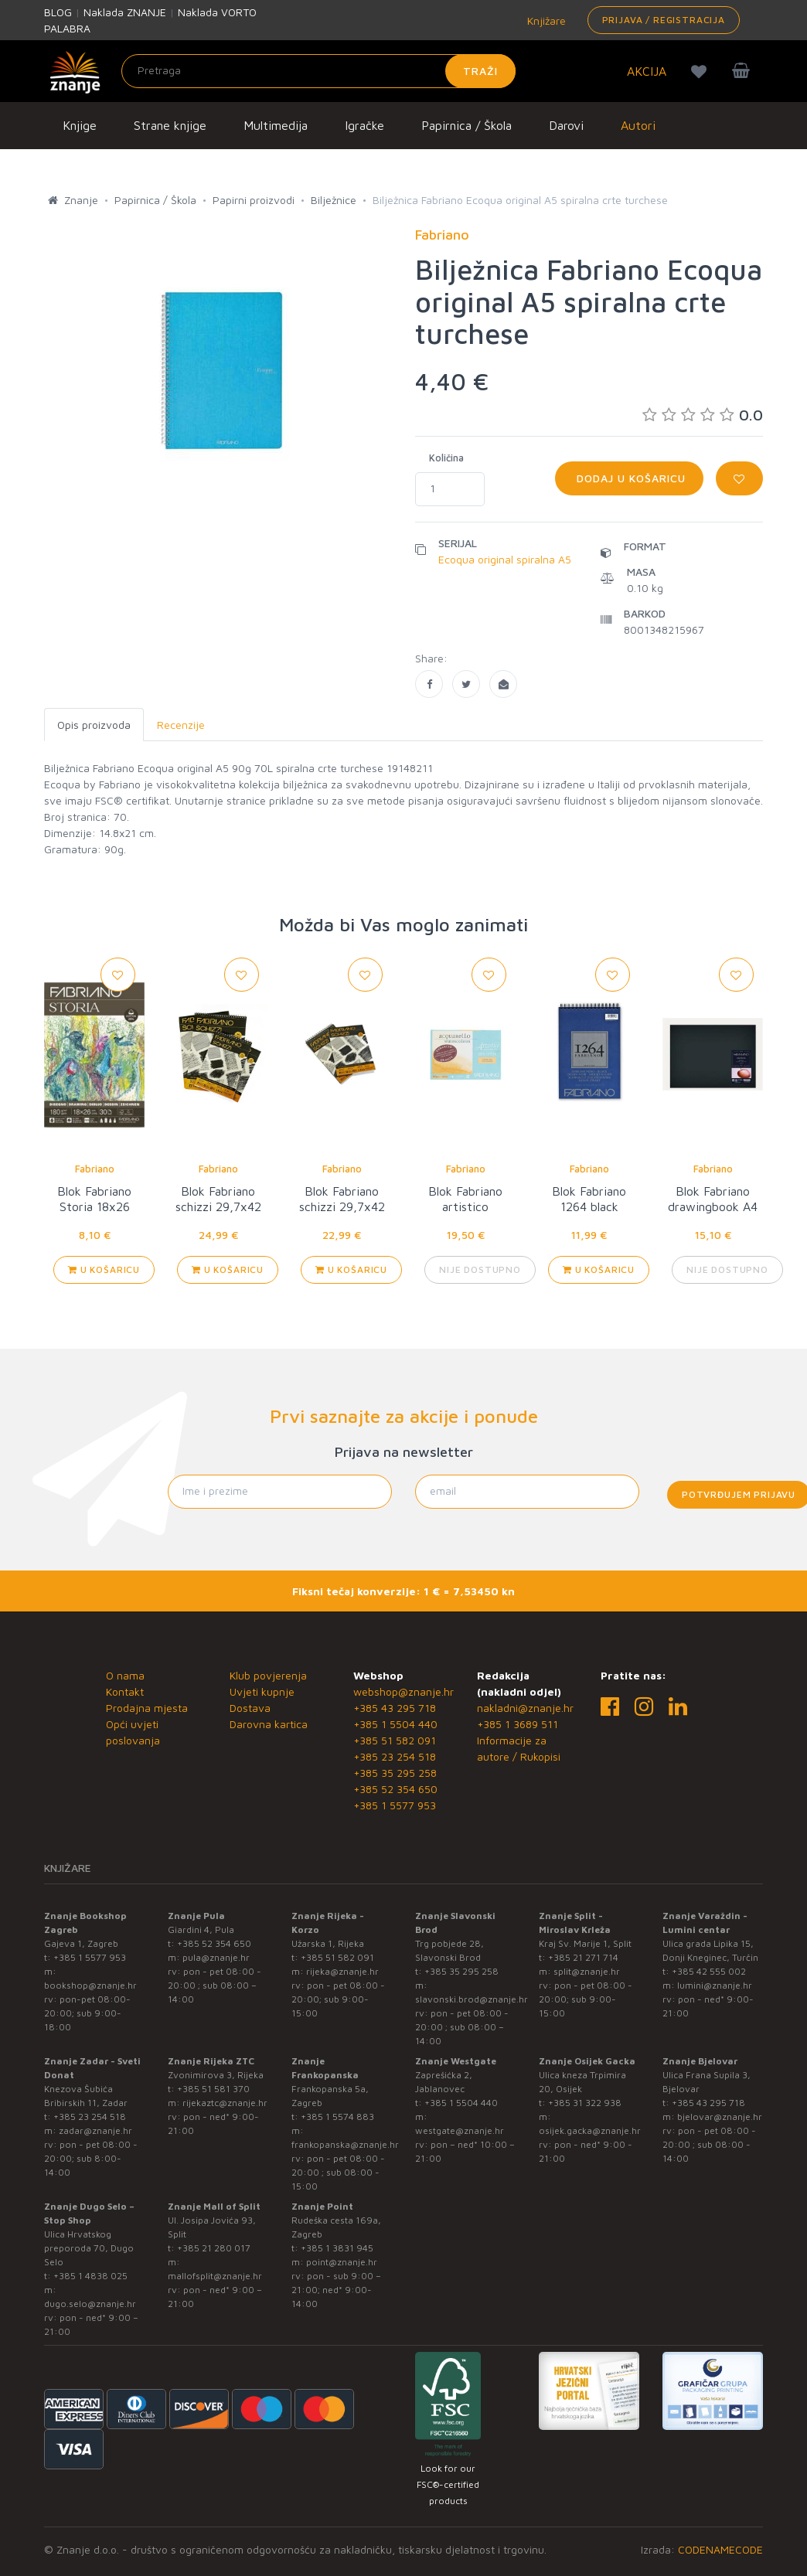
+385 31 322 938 (584, 2102)
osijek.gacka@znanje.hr (590, 2130)
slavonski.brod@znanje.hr (471, 1999)
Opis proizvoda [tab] (94, 724)
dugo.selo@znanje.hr (90, 2303)
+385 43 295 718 (394, 1707)
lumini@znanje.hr (714, 1985)
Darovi (566, 125)
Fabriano (94, 1168)
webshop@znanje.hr (403, 1691)
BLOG (58, 12)
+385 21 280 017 (213, 2248)
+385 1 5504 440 (395, 1723)
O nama (125, 1675)
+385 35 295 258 (395, 1772)
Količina (446, 457)
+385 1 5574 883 (337, 2116)
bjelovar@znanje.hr (719, 2116)
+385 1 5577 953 (394, 1805)
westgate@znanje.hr (459, 2130)
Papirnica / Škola (466, 125)
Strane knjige (170, 125)
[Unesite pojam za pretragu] (318, 71)
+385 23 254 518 (394, 1756)
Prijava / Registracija (663, 20)
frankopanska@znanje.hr (345, 2144)
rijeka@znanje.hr (342, 1971)
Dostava (250, 1707)
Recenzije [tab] (181, 724)
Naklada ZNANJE (124, 12)
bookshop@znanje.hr (90, 1985)
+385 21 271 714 (583, 1957)
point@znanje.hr (341, 2262)
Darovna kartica (269, 1723)
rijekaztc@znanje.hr (224, 2102)
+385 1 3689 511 (517, 1723)
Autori (638, 125)
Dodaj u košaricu (629, 478)
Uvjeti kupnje (262, 1691)
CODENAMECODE (720, 2549)
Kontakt (125, 1691)
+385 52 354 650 (395, 1788)
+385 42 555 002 (709, 1971)
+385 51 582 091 (394, 1740)
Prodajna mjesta (147, 1707)
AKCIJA (646, 71)
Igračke (364, 125)
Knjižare (545, 20)
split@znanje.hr (586, 1971)
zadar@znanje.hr (95, 2130)
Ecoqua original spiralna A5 (504, 559)
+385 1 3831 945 (337, 2248)
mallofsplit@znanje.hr (215, 2276)
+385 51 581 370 (213, 2088)
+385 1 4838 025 (90, 2276)
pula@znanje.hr (216, 1957)
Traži (480, 70)
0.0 (702, 415)
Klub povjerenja (268, 1675)
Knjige (80, 125)
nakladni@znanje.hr (525, 1707)
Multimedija (275, 125)
